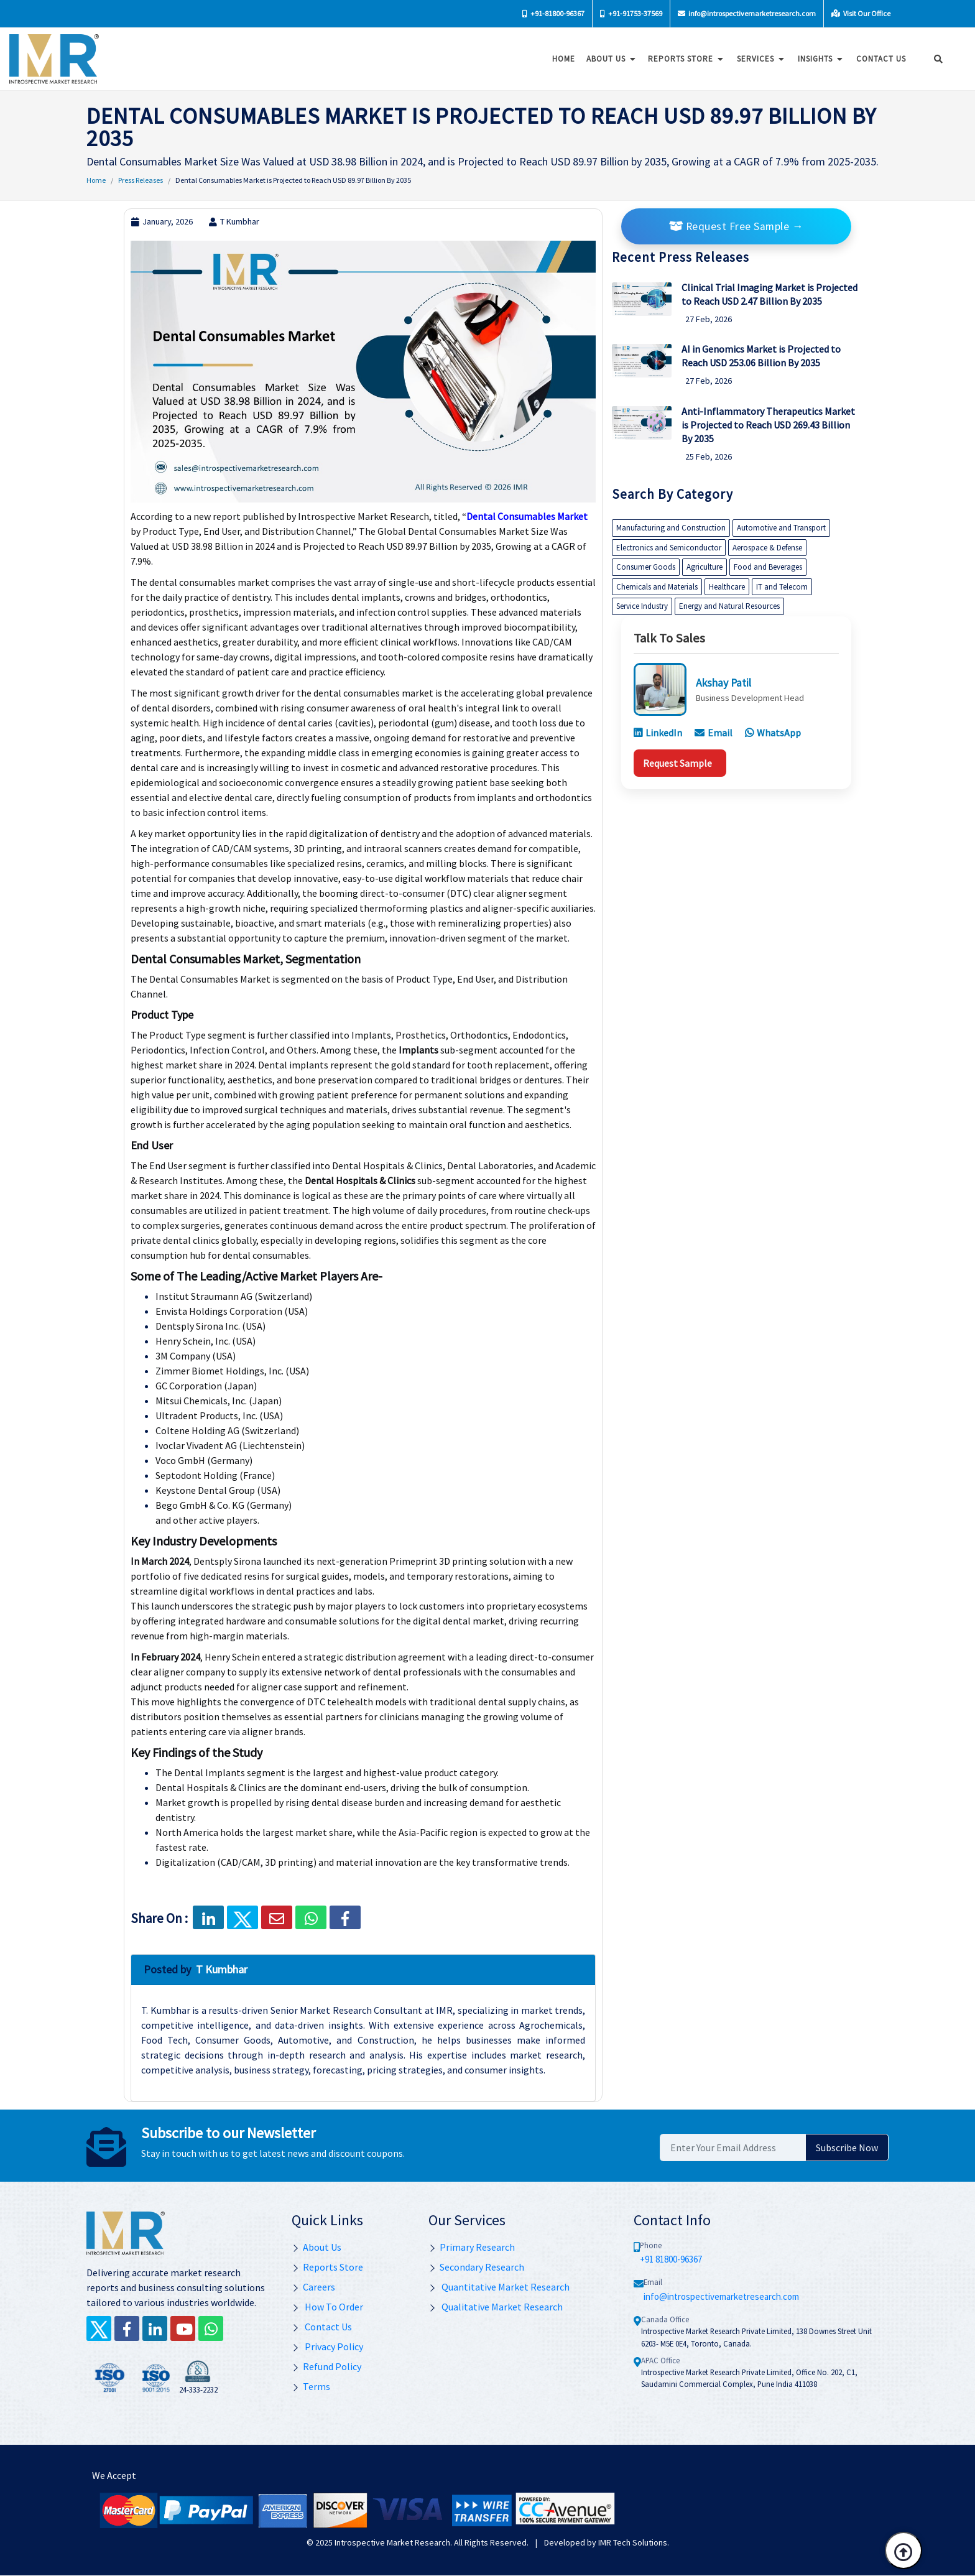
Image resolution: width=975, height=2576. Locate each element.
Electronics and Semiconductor (668, 547)
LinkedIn (658, 732)
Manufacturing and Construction (671, 527)
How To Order (327, 2306)
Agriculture (704, 567)
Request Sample (677, 763)
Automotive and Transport (781, 527)
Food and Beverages (768, 567)
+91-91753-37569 (631, 13)
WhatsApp (773, 732)
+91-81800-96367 (553, 13)
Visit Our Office (860, 13)
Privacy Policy (327, 2346)
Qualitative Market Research (495, 2306)
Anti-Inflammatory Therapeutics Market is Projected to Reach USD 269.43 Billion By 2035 (768, 425)
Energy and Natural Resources (729, 606)
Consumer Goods (645, 567)
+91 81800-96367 (671, 2259)
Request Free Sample (736, 226)
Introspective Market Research (392, 2542)
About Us (608, 58)
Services (758, 58)
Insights (817, 58)
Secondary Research (476, 2267)
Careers (313, 2287)
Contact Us (322, 2326)
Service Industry (642, 606)
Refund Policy (326, 2366)
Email (713, 732)
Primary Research (471, 2247)
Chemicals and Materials (657, 586)
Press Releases (140, 180)
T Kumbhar (233, 221)
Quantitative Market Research (499, 2287)
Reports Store (683, 58)
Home (559, 58)
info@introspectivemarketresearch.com (747, 13)
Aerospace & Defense (767, 547)
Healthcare (727, 586)
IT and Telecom (782, 586)
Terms (311, 2386)
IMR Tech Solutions (632, 2542)
